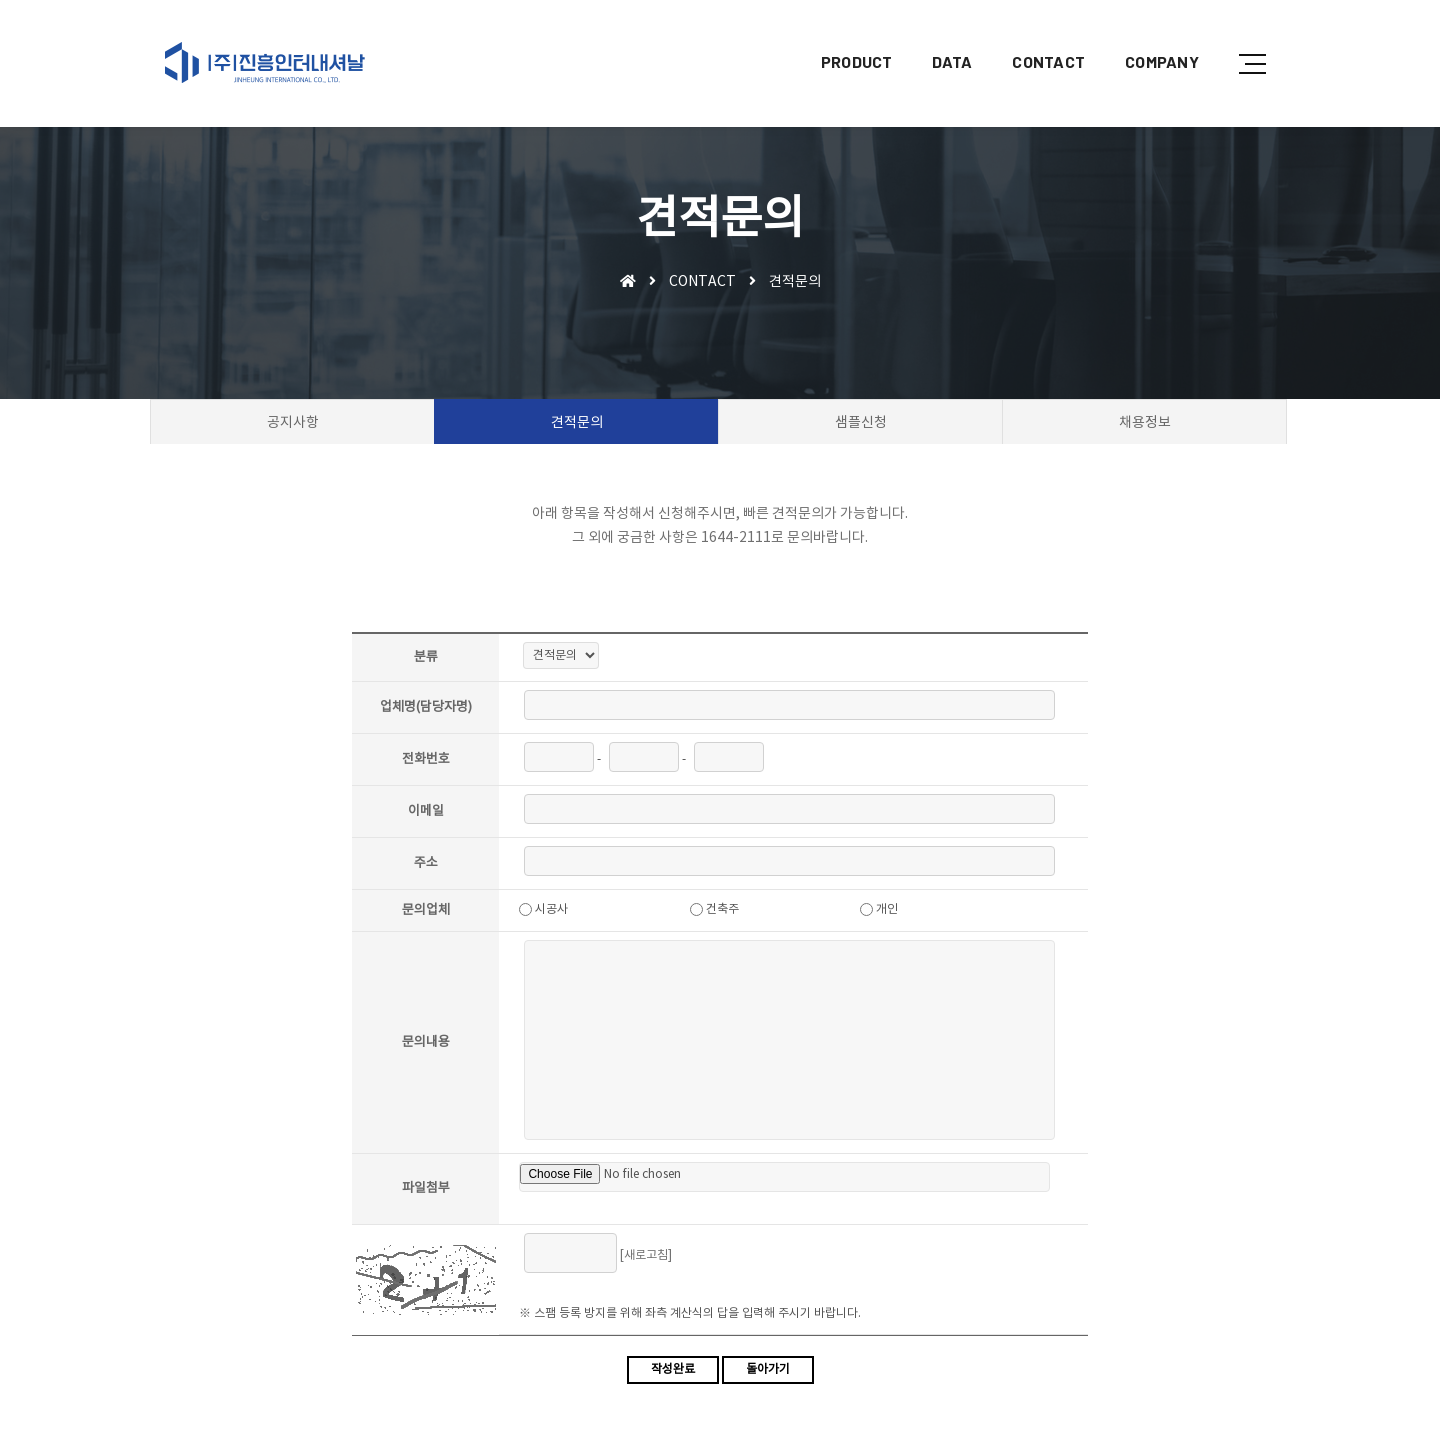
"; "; (563, 657)
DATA (937, 35)
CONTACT (1033, 35)
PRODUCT (842, 35)
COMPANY (1147, 35)
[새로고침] (648, 1257)
